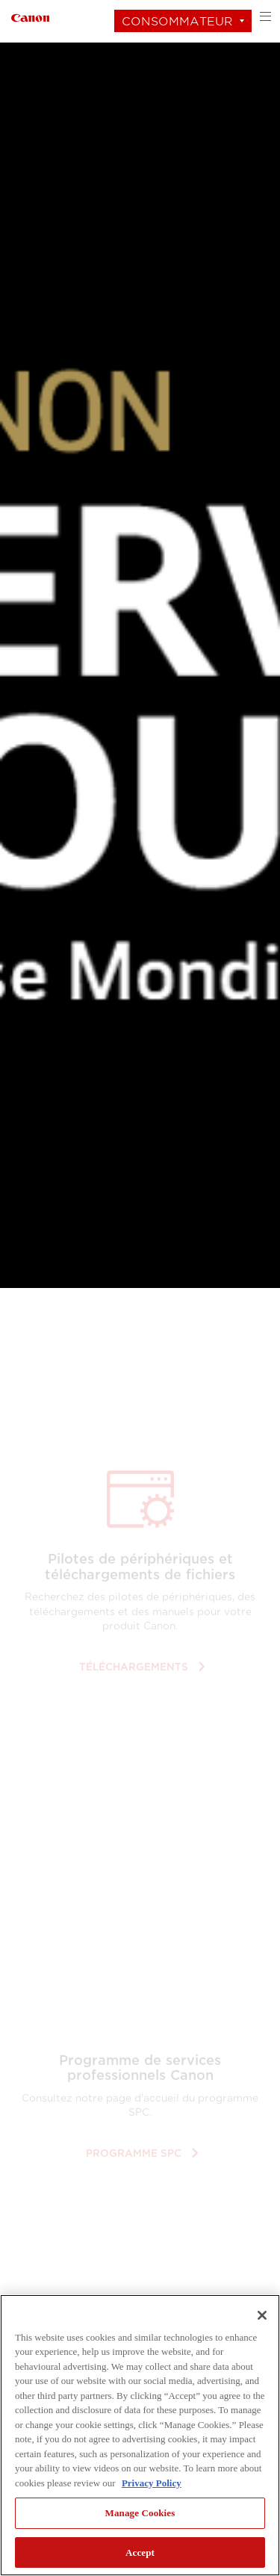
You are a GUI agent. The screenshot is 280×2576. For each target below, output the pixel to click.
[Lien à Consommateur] (30, 16)
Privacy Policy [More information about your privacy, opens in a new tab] (151, 2483)
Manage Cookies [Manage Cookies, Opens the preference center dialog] (140, 2512)
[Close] (262, 2315)
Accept (140, 2552)
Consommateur (177, 21)
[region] (140, 2435)
